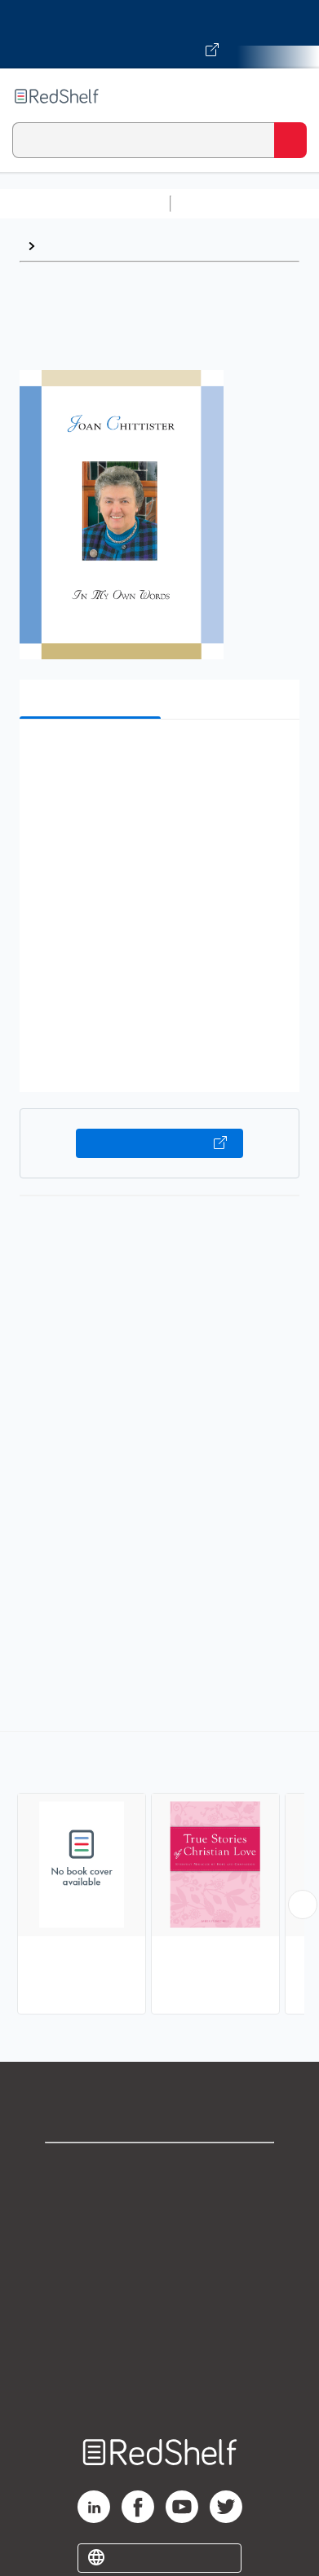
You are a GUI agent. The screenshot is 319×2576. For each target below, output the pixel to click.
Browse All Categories (85, 203)
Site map (160, 2384)
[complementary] (159, 1875)
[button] (157, 757)
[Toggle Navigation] (290, 96)
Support (159, 2205)
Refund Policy (159, 2312)
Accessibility (160, 2348)
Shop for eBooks (160, 2169)
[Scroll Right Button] (302, 1904)
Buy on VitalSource (159, 1143)
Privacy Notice (159, 2240)
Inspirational (80, 245)
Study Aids (220, 203)
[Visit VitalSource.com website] (159, 34)
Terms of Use (159, 2276)
